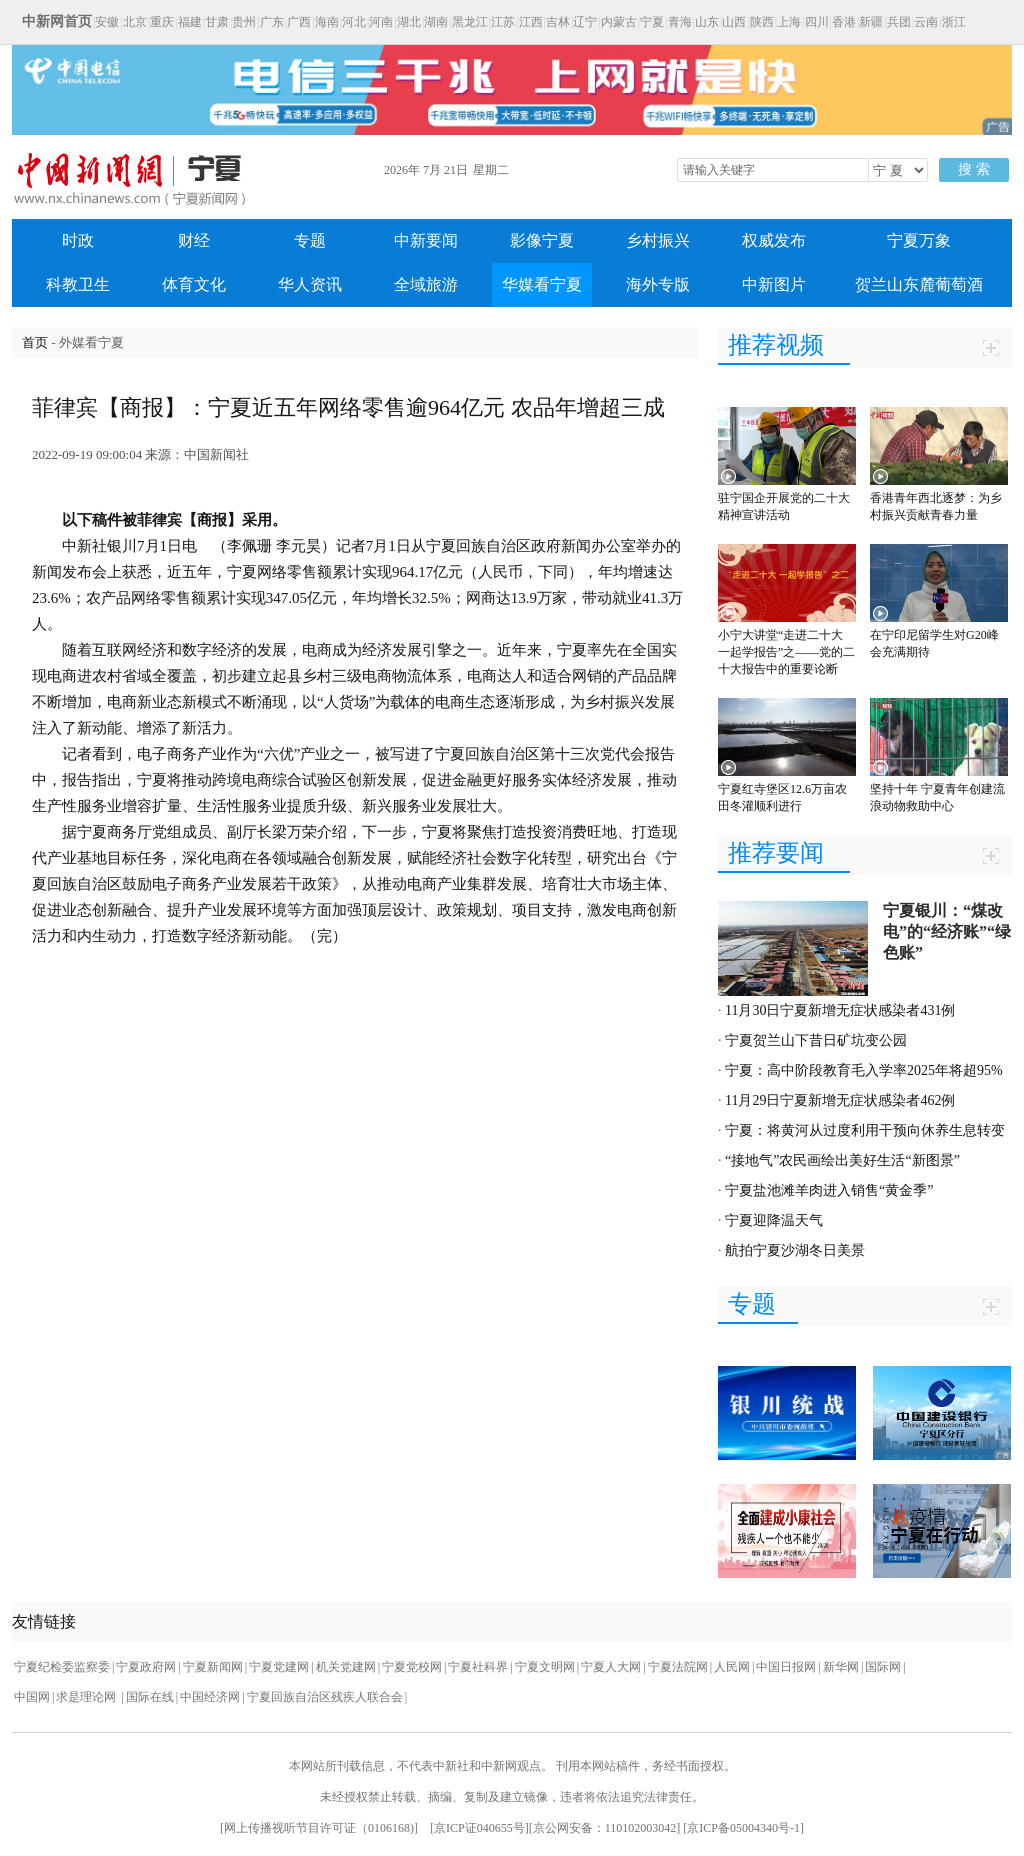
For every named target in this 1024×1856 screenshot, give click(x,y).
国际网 (883, 1667)
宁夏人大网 (611, 1667)
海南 (327, 22)
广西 (299, 22)
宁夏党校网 (412, 1667)
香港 (844, 22)
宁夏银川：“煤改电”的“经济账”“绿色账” (947, 931)
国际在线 (150, 1697)
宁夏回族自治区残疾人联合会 (325, 1697)
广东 (272, 22)
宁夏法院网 (678, 1667)
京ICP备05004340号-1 (743, 1828)
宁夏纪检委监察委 (62, 1667)
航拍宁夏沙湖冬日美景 (795, 1250)
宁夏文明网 (545, 1667)
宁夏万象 (919, 240)
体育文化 (194, 284)
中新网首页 (57, 21)
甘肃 (217, 22)
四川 (817, 22)
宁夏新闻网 (213, 1667)
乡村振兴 (658, 240)
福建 (190, 22)
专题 (310, 240)
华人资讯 (310, 284)
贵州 (244, 22)
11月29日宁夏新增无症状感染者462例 (840, 1100)
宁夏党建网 (279, 1667)
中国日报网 (786, 1667)
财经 (194, 240)
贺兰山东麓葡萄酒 (919, 284)
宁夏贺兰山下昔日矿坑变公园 (816, 1040)
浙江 (954, 22)
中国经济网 (210, 1697)
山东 (707, 22)
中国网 (32, 1697)
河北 (354, 22)
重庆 (162, 22)
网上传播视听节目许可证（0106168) (319, 1828)
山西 (734, 22)
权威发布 (774, 240)
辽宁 (585, 22)
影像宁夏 (542, 240)
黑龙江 (470, 22)
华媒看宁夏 (542, 284)
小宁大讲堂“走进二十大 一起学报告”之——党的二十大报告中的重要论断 (786, 652)
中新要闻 (426, 240)
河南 (381, 22)
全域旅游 (426, 284)
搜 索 (974, 169)
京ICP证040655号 (479, 1828)
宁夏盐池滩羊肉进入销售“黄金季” (829, 1190)
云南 (926, 22)
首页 (35, 342)
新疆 (871, 22)
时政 (78, 240)
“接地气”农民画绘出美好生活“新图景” (842, 1160)
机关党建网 (346, 1667)
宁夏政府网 (146, 1667)
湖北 (409, 22)
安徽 (107, 22)
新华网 (841, 1667)
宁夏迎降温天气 (774, 1220)
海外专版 (658, 284)
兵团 (899, 22)
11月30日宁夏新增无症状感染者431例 (840, 1010)
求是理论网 (87, 1697)
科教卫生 (78, 284)
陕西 (762, 22)
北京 (135, 22)
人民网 (732, 1667)
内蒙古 (619, 22)
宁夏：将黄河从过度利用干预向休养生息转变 (865, 1130)
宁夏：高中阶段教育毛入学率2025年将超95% (864, 1070)
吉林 (558, 22)
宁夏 (652, 22)
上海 (789, 22)
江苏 (503, 22)
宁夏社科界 (478, 1667)
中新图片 (774, 284)
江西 (531, 22)
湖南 (436, 22)
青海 (680, 22)
